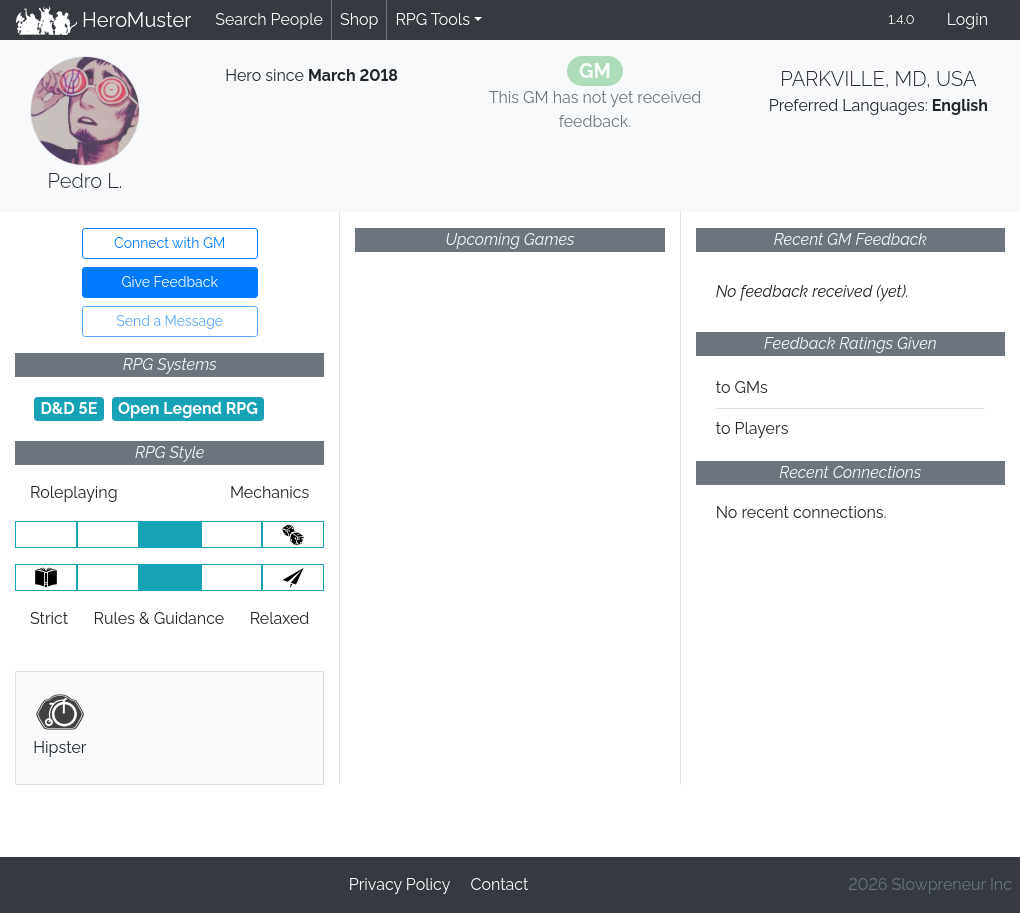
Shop (359, 19)
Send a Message (169, 321)
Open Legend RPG (188, 408)
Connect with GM (169, 243)
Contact (499, 884)
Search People (269, 19)
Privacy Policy (400, 884)
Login (967, 19)
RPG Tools (432, 19)
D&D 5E (68, 408)
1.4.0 (901, 19)
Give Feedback (169, 282)
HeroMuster (103, 20)
